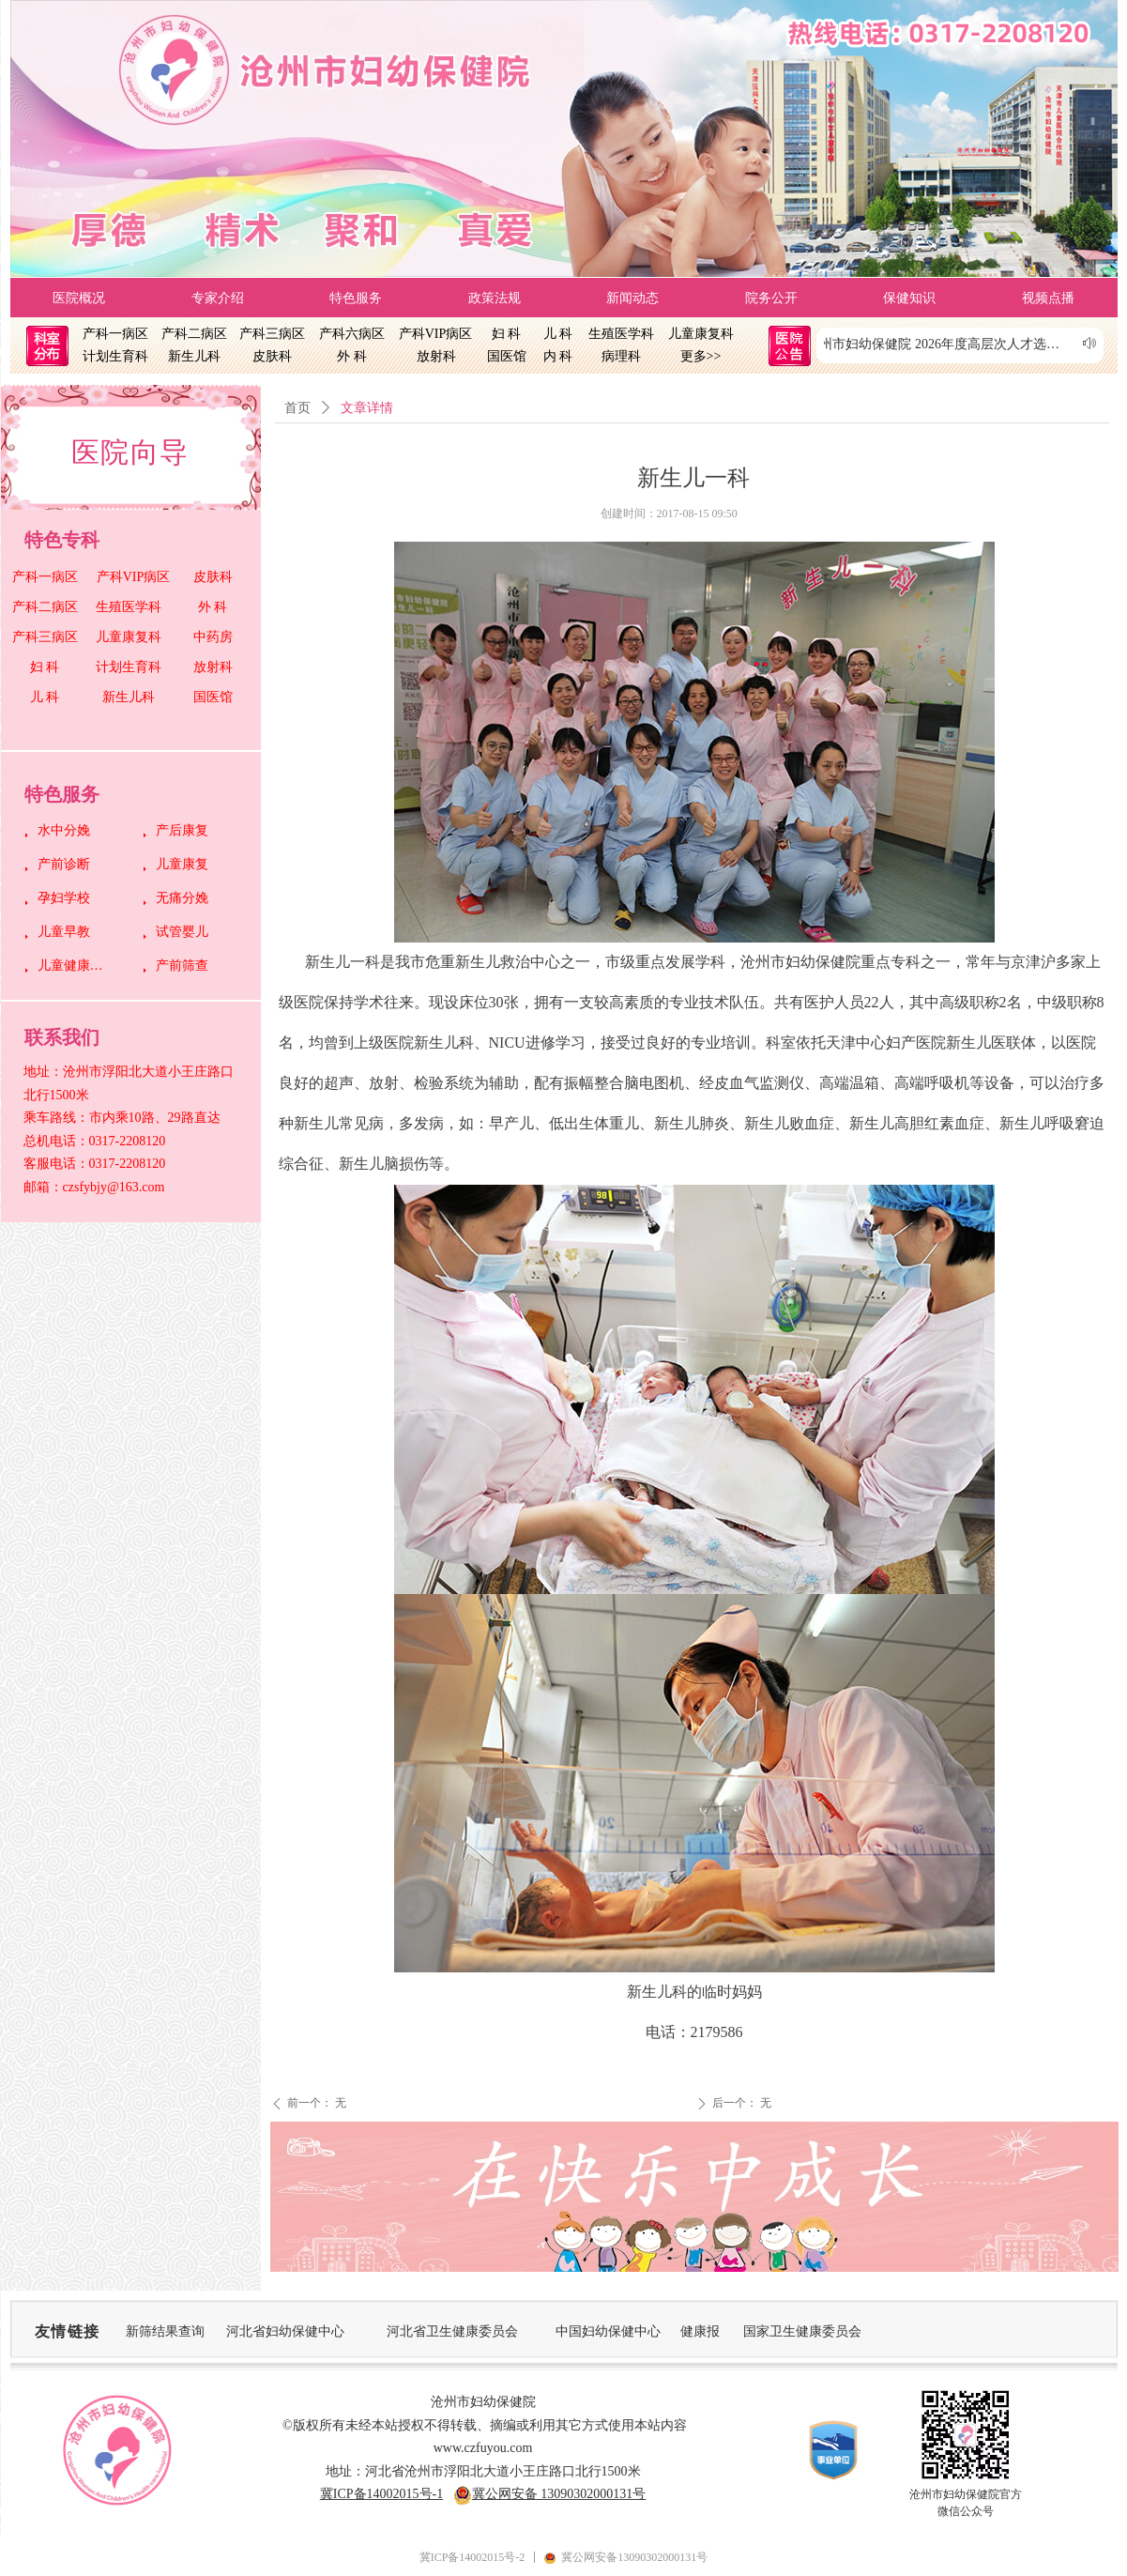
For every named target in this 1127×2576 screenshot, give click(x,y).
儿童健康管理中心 (76, 965)
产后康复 (182, 830)
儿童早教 (64, 932)
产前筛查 (182, 965)
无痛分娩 (182, 898)
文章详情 (367, 408)
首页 (297, 408)
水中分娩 (64, 830)
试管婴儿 (182, 932)
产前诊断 (64, 864)
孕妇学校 (64, 898)
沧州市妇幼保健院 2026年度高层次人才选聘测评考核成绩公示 (951, 344)
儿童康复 (182, 864)
